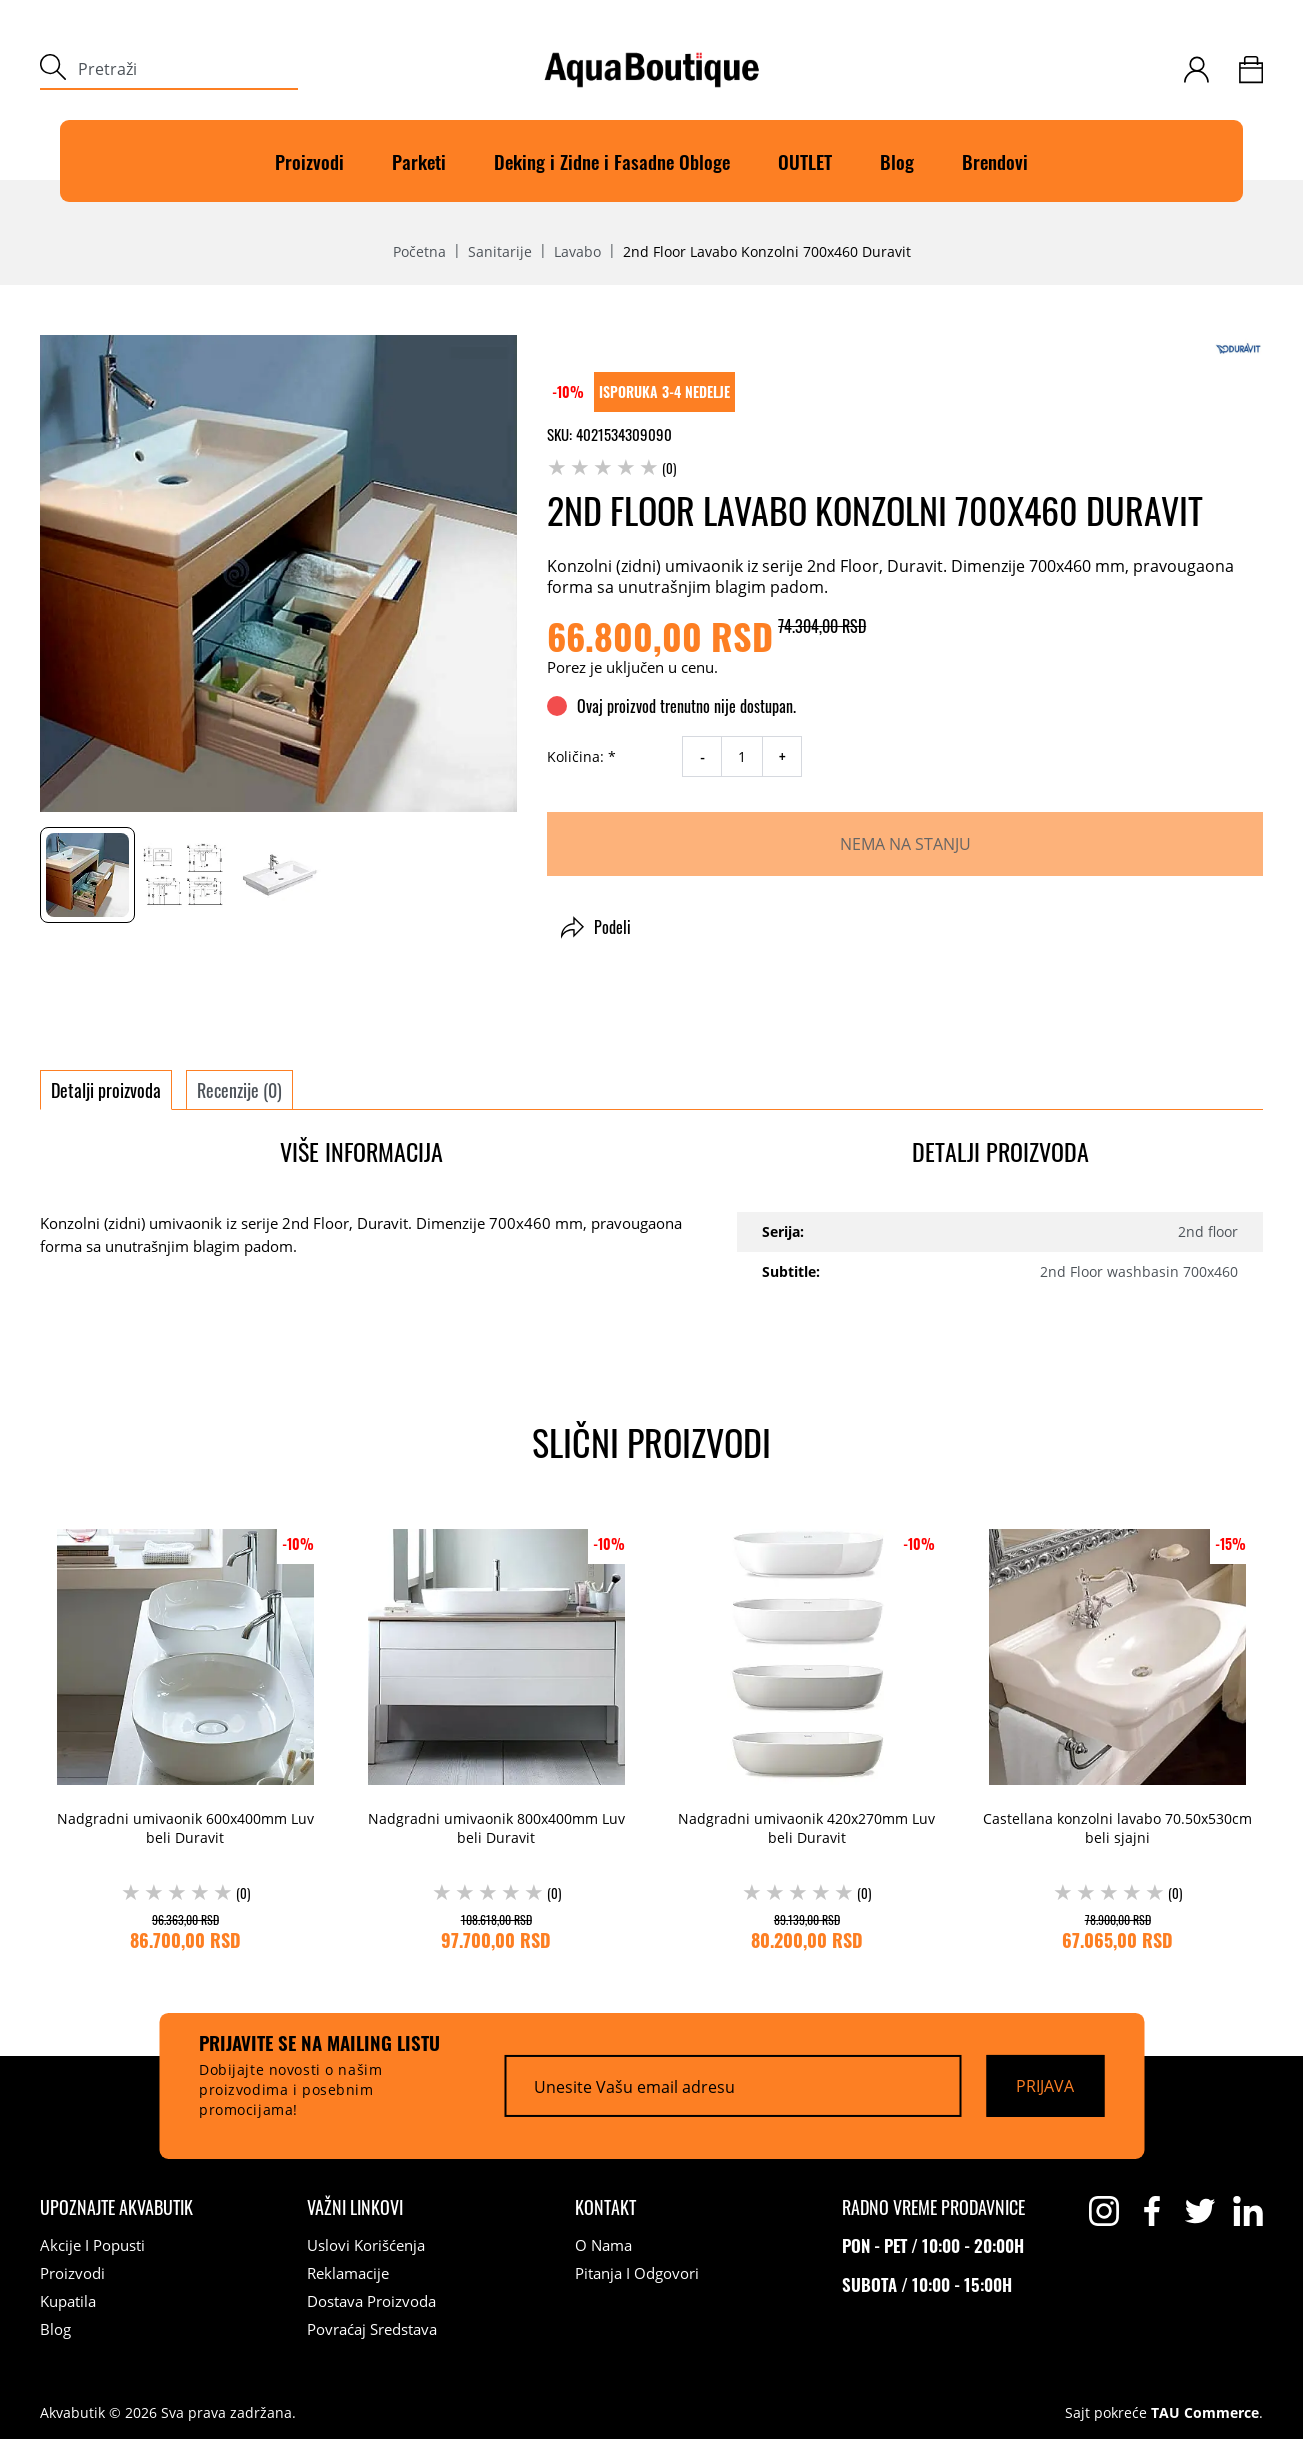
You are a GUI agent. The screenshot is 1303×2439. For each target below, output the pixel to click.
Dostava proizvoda (371, 2301)
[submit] (53, 69)
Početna (419, 252)
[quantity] (742, 756)
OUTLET (805, 161)
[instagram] (1104, 2211)
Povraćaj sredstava (372, 2329)
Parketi (419, 161)
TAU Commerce (1205, 2413)
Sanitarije (500, 252)
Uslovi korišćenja (366, 2245)
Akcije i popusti (92, 2245)
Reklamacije (348, 2273)
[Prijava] (1045, 2086)
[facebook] (1152, 2211)
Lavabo (577, 252)
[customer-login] (1196, 69)
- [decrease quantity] (702, 757)
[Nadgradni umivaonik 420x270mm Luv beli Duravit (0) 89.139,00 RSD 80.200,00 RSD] (807, 1734)
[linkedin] (1248, 2211)
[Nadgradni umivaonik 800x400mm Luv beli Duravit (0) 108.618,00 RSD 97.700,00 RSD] (496, 1734)
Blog (897, 161)
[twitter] (1200, 2211)
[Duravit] (1238, 348)
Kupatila (68, 2301)
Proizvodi (309, 161)
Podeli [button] (596, 927)
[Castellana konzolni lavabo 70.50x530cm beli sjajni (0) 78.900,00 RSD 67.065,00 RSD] (1117, 1734)
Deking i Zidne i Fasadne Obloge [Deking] (612, 161)
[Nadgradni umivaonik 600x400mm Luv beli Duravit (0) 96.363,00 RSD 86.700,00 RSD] (185, 1734)
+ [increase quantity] (782, 757)
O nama (603, 2245)
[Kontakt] (605, 2207)
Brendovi (995, 161)
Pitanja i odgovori (637, 2273)
